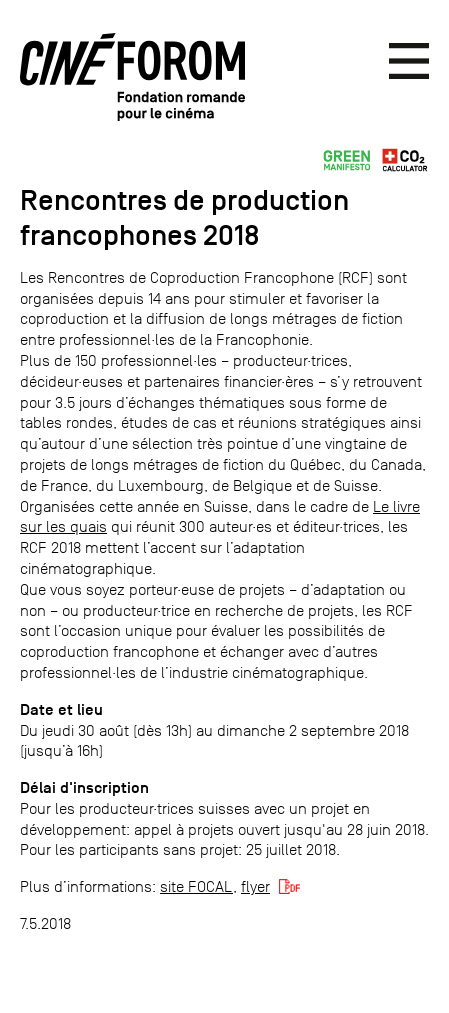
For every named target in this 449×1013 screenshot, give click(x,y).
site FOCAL (196, 886)
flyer (255, 886)
